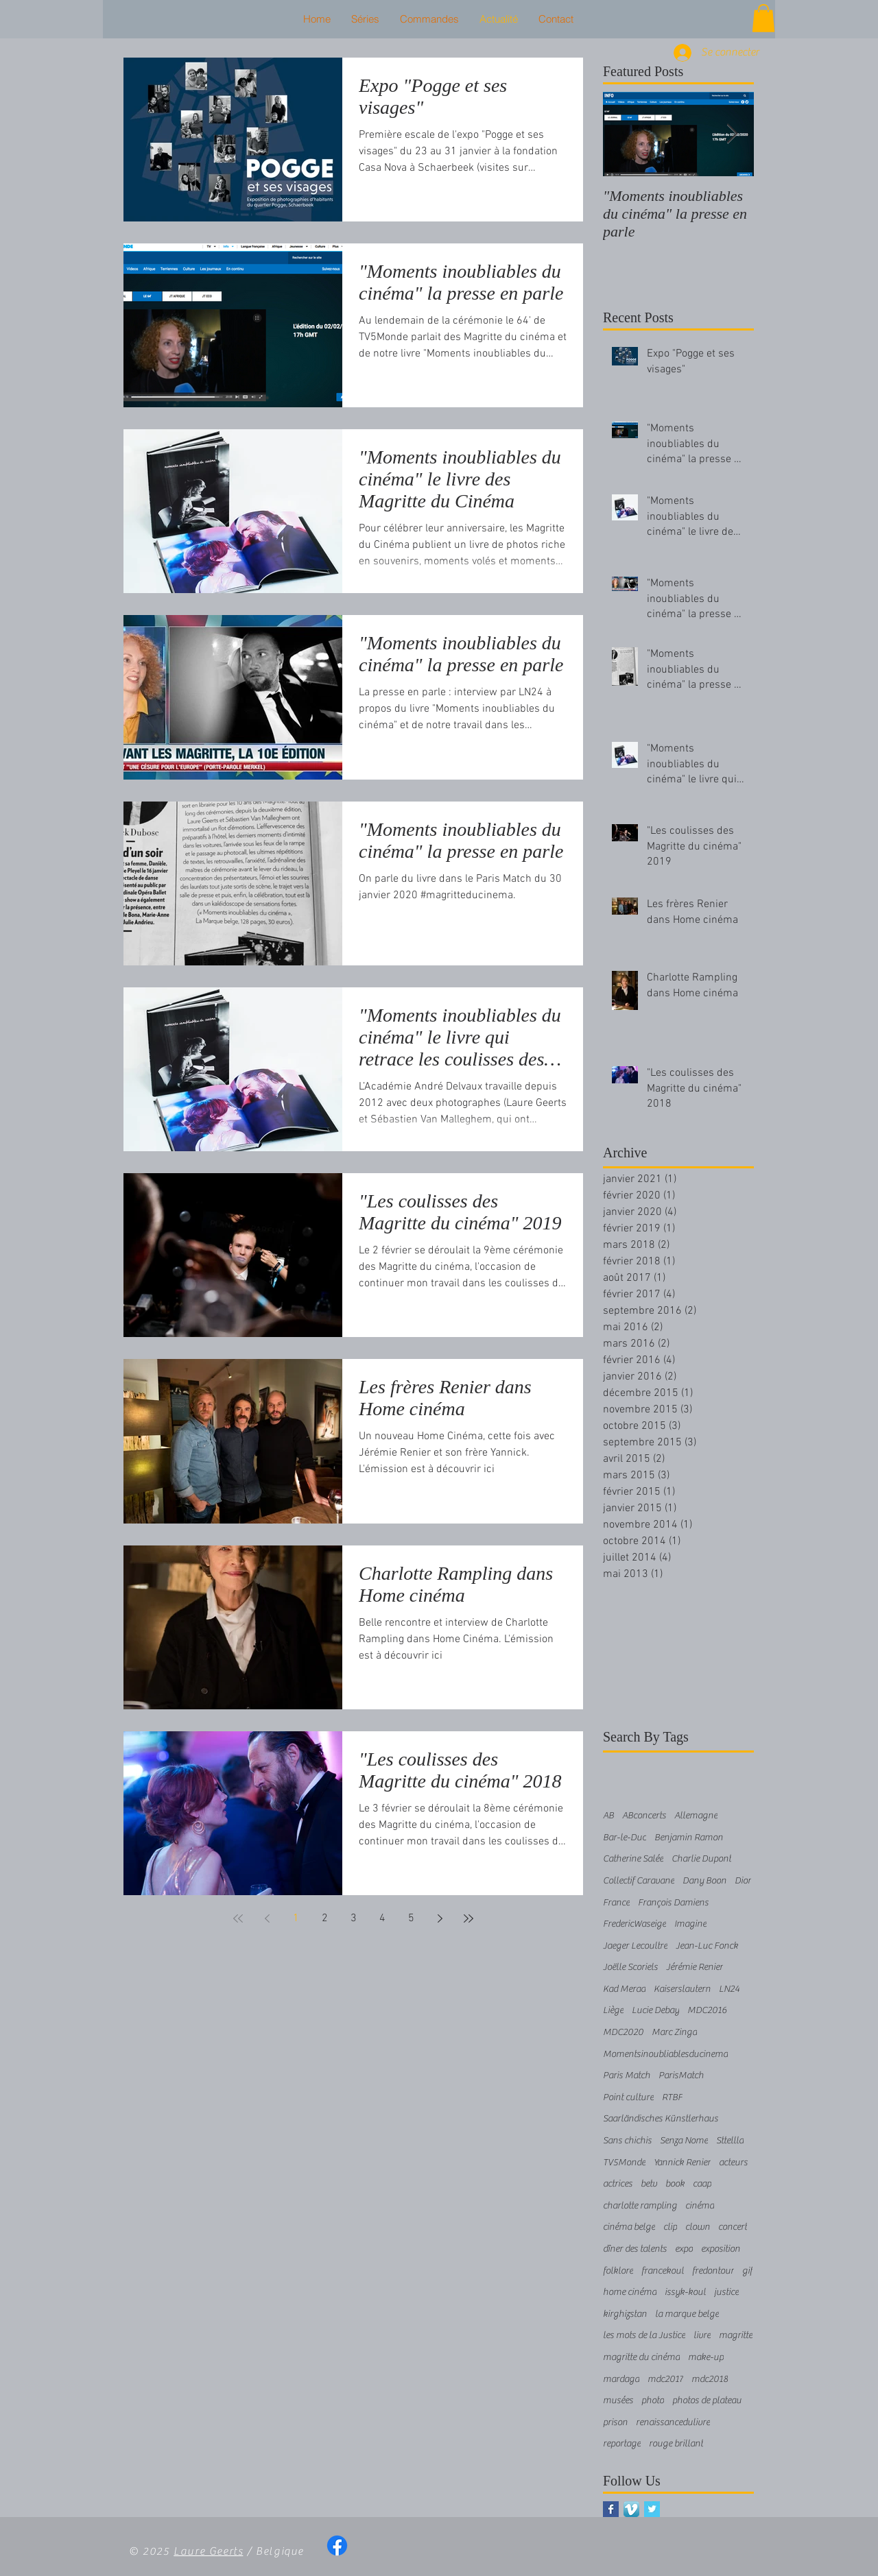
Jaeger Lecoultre (635, 1945)
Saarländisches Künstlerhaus (660, 2118)
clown (697, 2227)
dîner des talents (635, 2248)
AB (608, 1815)
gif (747, 2270)
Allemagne (695, 1815)
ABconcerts (644, 1815)
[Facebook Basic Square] (611, 2509)
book (675, 2183)
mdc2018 (709, 2379)
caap (702, 2183)
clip (670, 2227)
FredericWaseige (634, 1923)
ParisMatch (681, 2075)
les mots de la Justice (644, 2335)
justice (726, 2292)
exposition (720, 2248)
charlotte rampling (640, 2205)
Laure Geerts (208, 2551)
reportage (622, 2443)
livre (702, 2335)
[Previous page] (266, 1918)
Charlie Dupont (701, 1858)
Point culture (628, 2097)
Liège (613, 2010)
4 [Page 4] (382, 1918)
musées (618, 2400)
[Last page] (468, 1918)
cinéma (699, 2205)
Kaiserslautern (682, 1989)
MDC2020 (623, 2032)
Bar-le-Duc (624, 1837)
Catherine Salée (633, 1858)
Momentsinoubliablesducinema (665, 2054)
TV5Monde (624, 2162)
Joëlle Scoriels (630, 1967)
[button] (763, 18)
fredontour (713, 2270)
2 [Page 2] (325, 1918)
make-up (706, 2357)
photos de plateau (706, 2400)
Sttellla (730, 2140)
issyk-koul (685, 2292)
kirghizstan (625, 2314)
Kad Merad (624, 1989)
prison (615, 2422)
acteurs (733, 2162)
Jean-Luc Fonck (707, 1945)
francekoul (662, 2270)
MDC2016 (707, 2010)
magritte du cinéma (641, 2357)
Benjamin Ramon (688, 1837)
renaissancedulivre (673, 2422)
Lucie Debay (655, 2010)
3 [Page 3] (354, 1918)
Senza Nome (684, 2140)
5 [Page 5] (411, 1918)
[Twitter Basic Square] (652, 2509)
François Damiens (673, 1902)
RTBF (672, 2097)
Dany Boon (704, 1880)
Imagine (690, 1923)
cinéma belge (629, 2227)
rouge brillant (676, 2443)
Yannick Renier (682, 2162)
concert (732, 2227)
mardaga (621, 2379)
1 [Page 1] (296, 1918)
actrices (617, 2183)
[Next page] (439, 1918)
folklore (618, 2270)
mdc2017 (665, 2379)
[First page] (238, 1918)
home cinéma (629, 2292)
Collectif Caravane (638, 1880)
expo (684, 2248)
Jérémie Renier (694, 1967)
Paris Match (626, 2075)
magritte (735, 2335)
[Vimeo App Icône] (631, 2509)
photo (652, 2400)
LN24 (729, 1989)
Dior (743, 1880)
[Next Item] (732, 134)
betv (649, 2183)
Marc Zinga (674, 2032)
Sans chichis (627, 2140)
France (616, 1902)
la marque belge (687, 2314)
